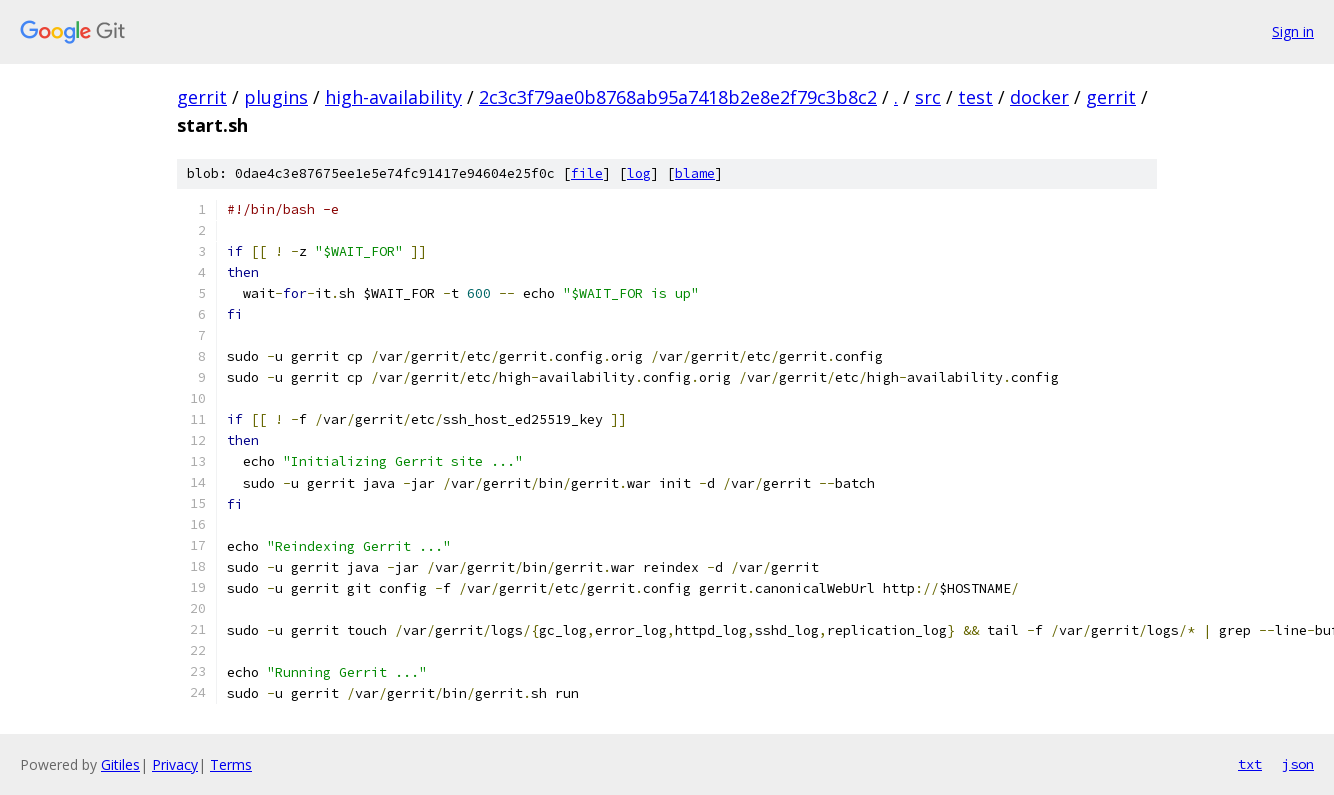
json (1298, 764)
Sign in (1293, 31)
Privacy (175, 764)
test (975, 97)
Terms (231, 764)
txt (1250, 764)
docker (1039, 97)
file (587, 173)
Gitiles (120, 764)
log (639, 173)
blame (695, 173)
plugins (276, 97)
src (928, 97)
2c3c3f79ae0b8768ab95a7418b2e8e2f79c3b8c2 (678, 97)
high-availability (393, 97)
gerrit (202, 97)
